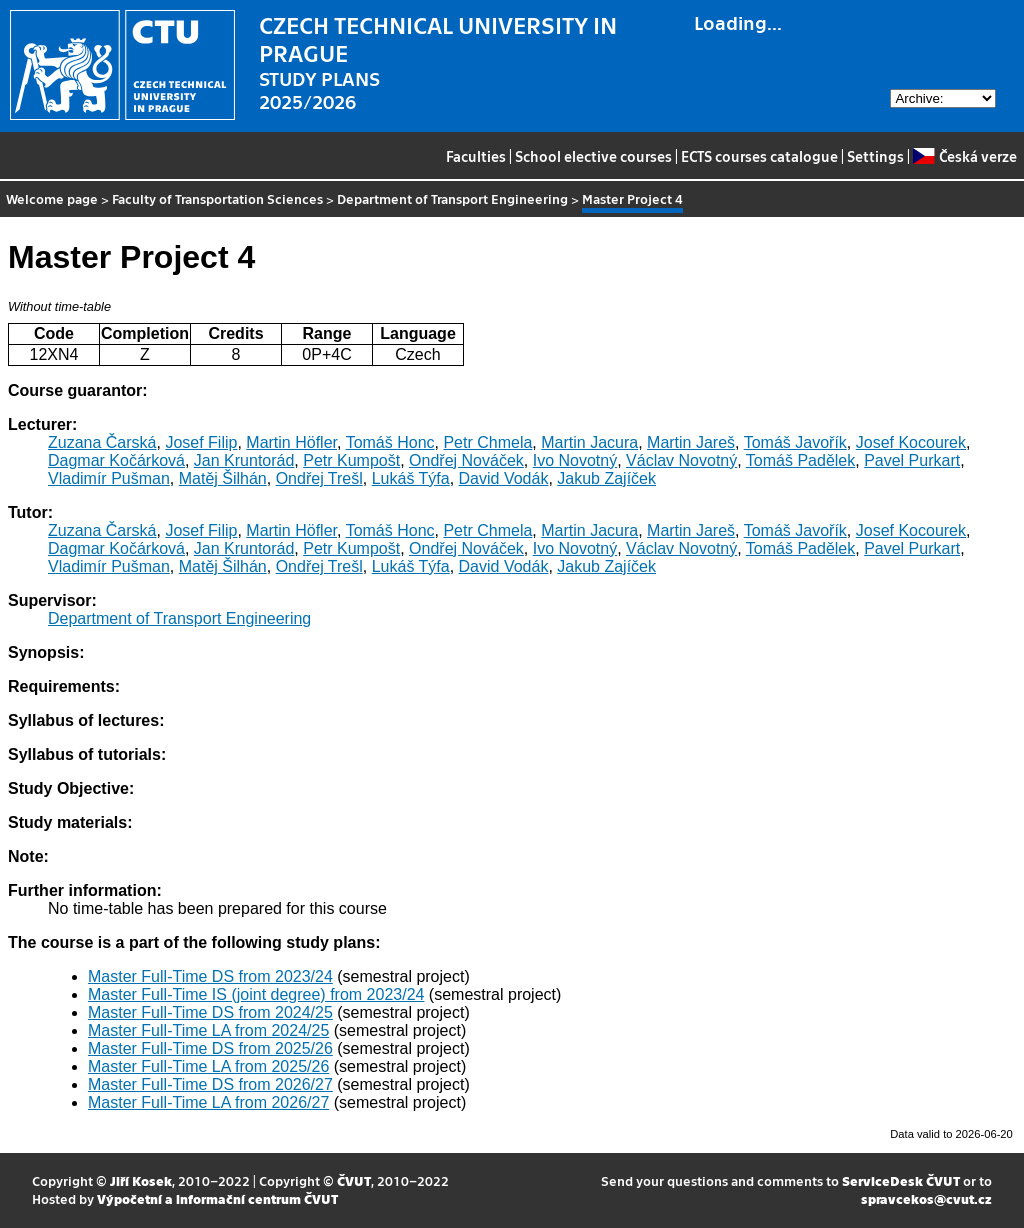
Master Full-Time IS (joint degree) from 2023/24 (256, 994)
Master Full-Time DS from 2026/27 (210, 1084)
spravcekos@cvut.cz (926, 1198)
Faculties (476, 156)
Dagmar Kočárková (116, 460)
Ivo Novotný (575, 460)
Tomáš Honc (390, 442)
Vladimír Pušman (109, 478)
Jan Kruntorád (244, 460)
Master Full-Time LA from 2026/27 (208, 1102)
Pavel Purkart (912, 460)
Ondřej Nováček (466, 460)
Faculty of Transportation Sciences (217, 198)
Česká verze (964, 156)
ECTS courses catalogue (759, 156)
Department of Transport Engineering (452, 198)
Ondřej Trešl (319, 478)
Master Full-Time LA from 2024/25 (208, 1030)
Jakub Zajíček (606, 478)
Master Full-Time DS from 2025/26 (210, 1048)
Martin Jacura (589, 442)
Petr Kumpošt (351, 460)
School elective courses (593, 156)
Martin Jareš (691, 442)
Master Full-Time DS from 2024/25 (210, 1012)
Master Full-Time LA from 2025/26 (208, 1066)
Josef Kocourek (911, 442)
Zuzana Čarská (102, 442)
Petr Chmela (487, 442)
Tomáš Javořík (795, 442)
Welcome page (52, 198)
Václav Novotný (681, 460)
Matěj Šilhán (223, 478)
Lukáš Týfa (411, 478)
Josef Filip (201, 442)
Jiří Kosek (141, 1180)
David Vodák (504, 478)
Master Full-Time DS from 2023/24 (210, 976)
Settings (875, 156)
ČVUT (354, 1180)
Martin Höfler (291, 442)
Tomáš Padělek (800, 460)
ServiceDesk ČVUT (901, 1180)
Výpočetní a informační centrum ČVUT (217, 1198)
